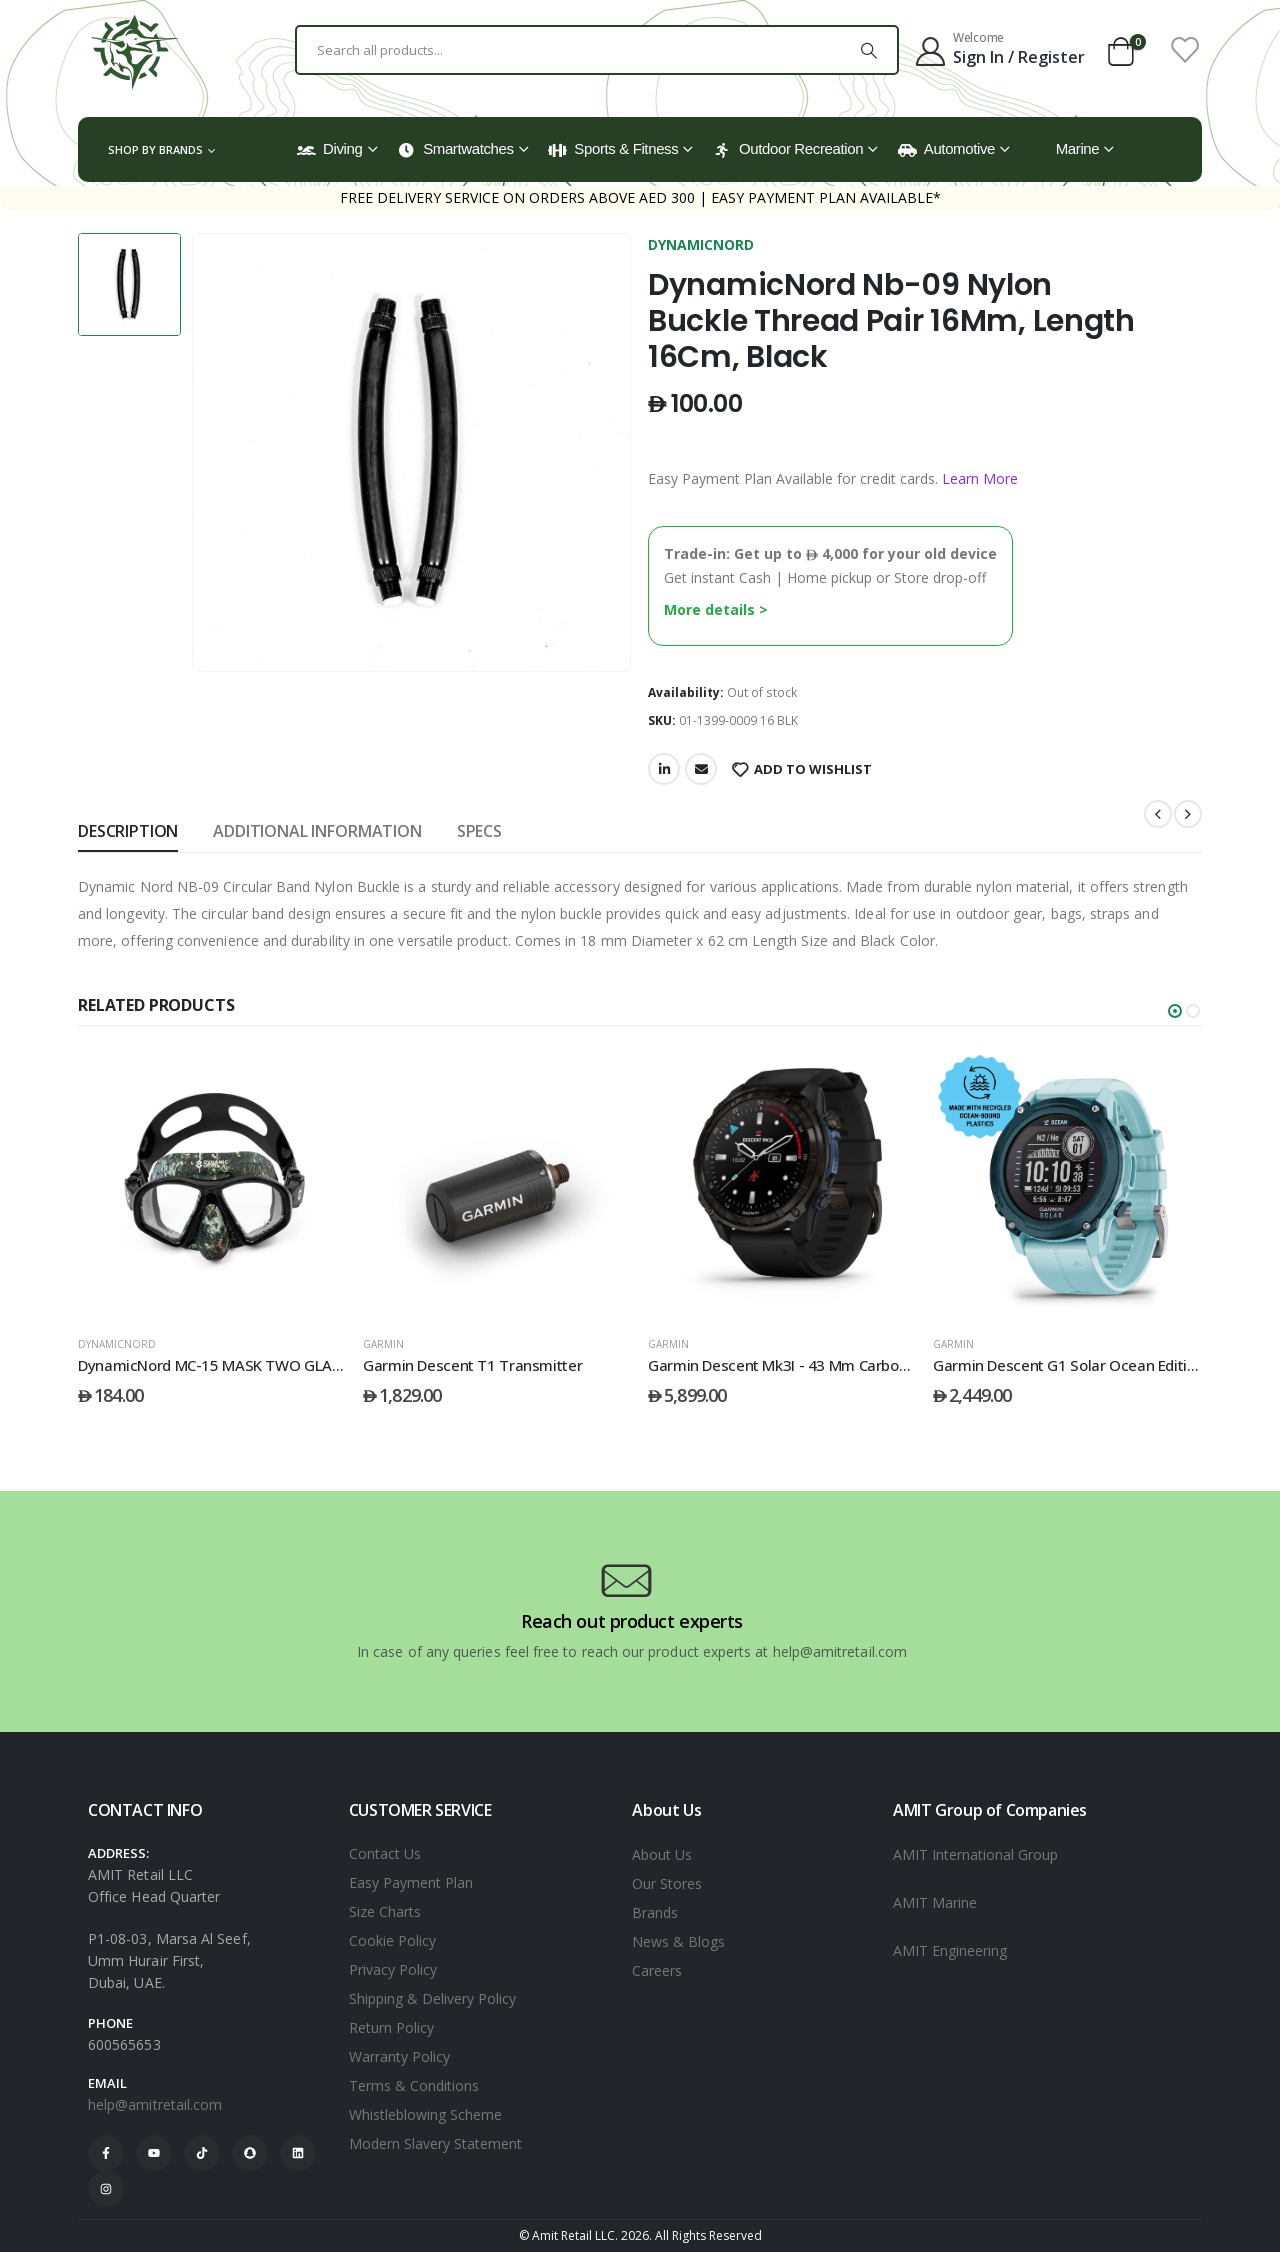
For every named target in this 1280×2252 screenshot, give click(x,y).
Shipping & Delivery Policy (432, 1998)
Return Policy (391, 2027)
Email (701, 769)
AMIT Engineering (950, 1950)
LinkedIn (664, 769)
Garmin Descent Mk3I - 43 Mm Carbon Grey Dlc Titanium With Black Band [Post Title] (897, 1365)
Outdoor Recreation (788, 149)
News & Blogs (678, 1941)
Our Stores (667, 1883)
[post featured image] (212, 1184)
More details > (716, 609)
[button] (1175, 1011)
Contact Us (385, 1853)
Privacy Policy (393, 1969)
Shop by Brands (155, 149)
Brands (655, 1912)
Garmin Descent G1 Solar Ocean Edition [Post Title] (1068, 1365)
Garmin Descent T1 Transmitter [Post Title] (472, 1365)
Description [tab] (128, 831)
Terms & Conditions (414, 2085)
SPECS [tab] (479, 831)
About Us (662, 1854)
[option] (129, 284)
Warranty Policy (399, 2056)
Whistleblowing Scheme (425, 2114)
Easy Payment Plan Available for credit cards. (833, 478)
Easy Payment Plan (411, 1882)
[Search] (869, 50)
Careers (657, 1970)
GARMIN (383, 1344)
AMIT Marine (935, 1902)
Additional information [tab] (317, 831)
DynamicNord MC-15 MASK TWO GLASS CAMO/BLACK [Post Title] (261, 1365)
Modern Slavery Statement (435, 2143)
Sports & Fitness (613, 149)
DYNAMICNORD (701, 244)
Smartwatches (455, 149)
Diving (329, 149)
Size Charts (385, 1911)
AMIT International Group (975, 1854)
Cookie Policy (392, 1940)
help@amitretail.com (155, 2104)
